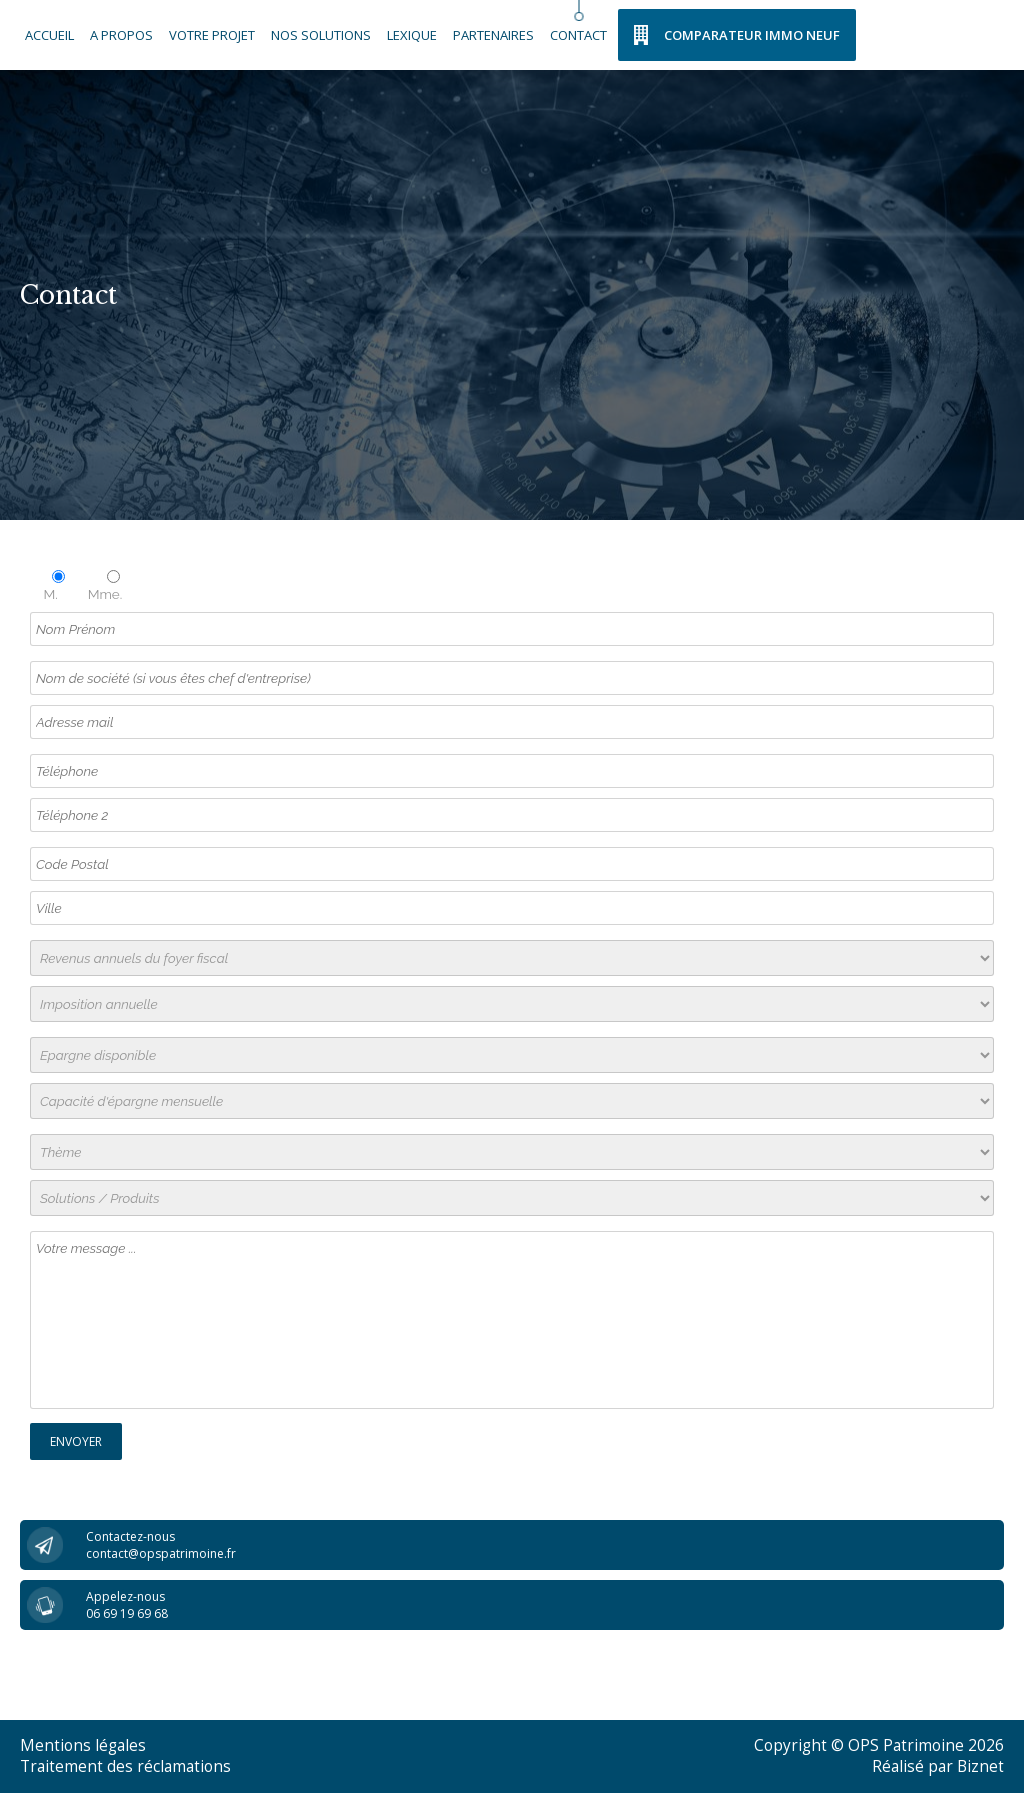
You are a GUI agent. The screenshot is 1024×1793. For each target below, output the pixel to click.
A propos (121, 35)
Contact (578, 35)
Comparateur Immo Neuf (752, 35)
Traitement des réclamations (125, 1766)
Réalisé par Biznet (938, 1766)
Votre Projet (212, 35)
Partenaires (493, 35)
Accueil (49, 35)
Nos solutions (321, 35)
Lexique (412, 35)
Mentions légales (83, 1745)
